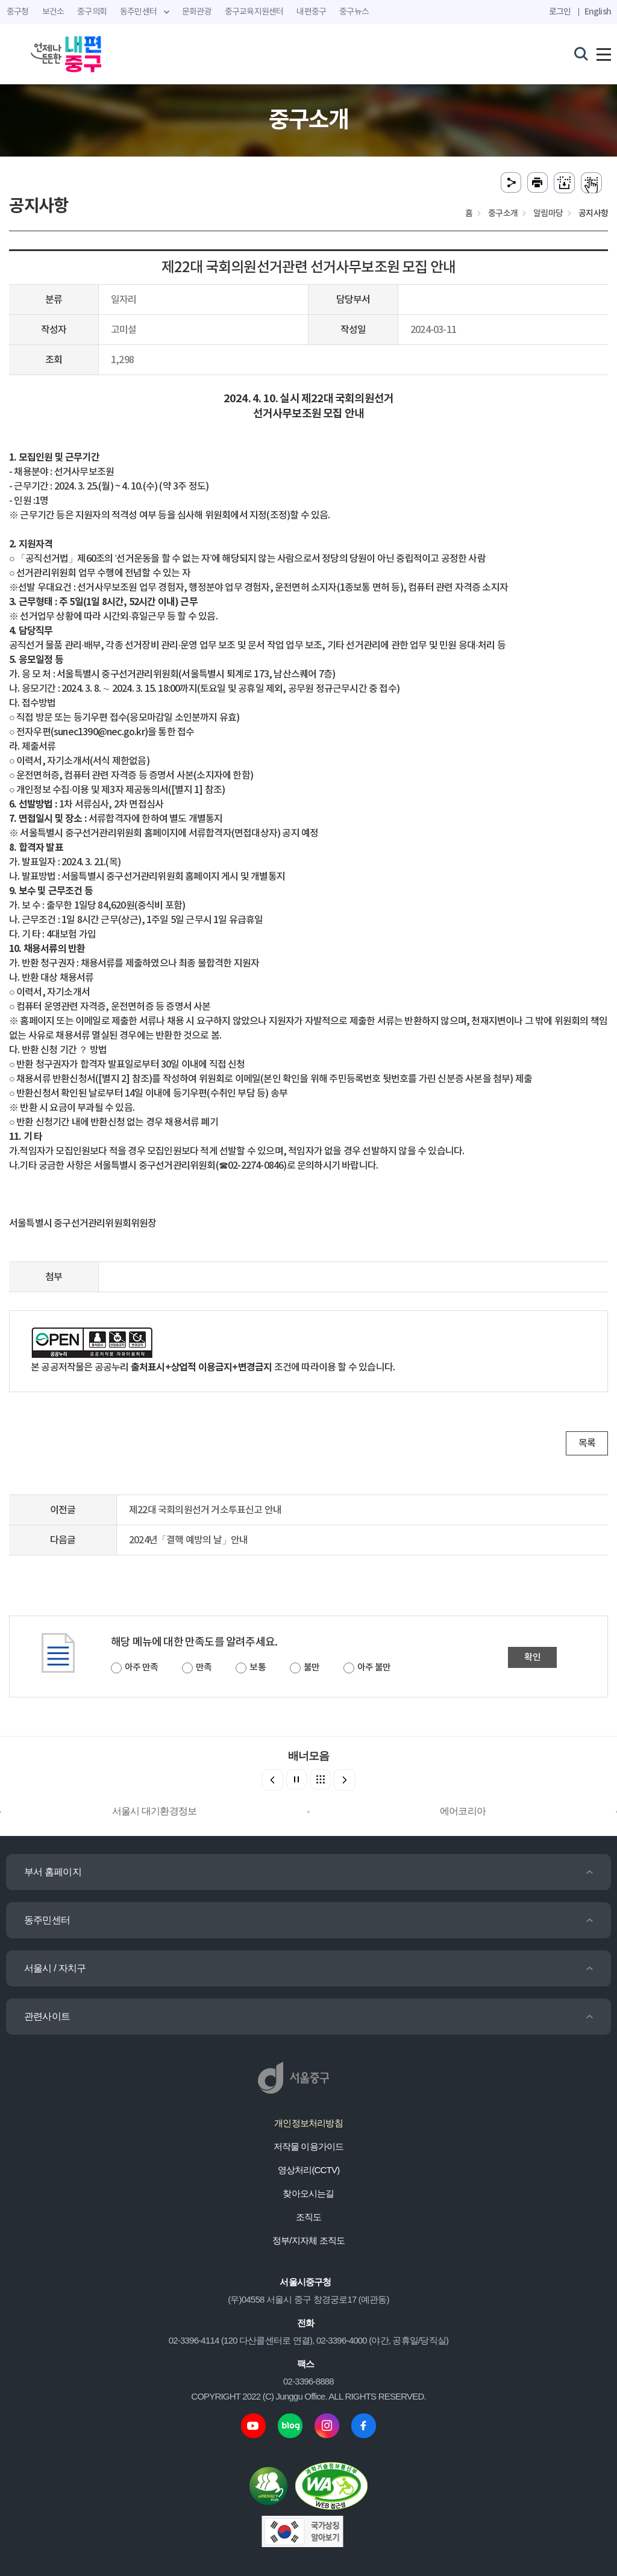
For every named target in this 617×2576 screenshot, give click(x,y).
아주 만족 (141, 1668)
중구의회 (92, 12)
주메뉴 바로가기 (308, 0)
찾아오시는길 (308, 2193)
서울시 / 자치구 (55, 1968)
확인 (532, 1657)
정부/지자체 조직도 (308, 2240)
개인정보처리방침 (308, 2123)
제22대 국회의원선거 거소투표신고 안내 (205, 1510)
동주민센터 (47, 1920)
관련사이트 (47, 2016)
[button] (344, 1780)
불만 (311, 1668)
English (597, 12)
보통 (257, 1668)
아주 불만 (373, 1668)
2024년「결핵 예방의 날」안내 (188, 1540)
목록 (586, 1443)
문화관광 (196, 12)
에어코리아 (463, 1811)
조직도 (309, 2217)
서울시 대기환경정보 (154, 1811)
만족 (203, 1668)
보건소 (53, 12)
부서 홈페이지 (52, 1872)
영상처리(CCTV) (309, 2170)
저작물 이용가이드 (309, 2146)
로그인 (560, 12)
